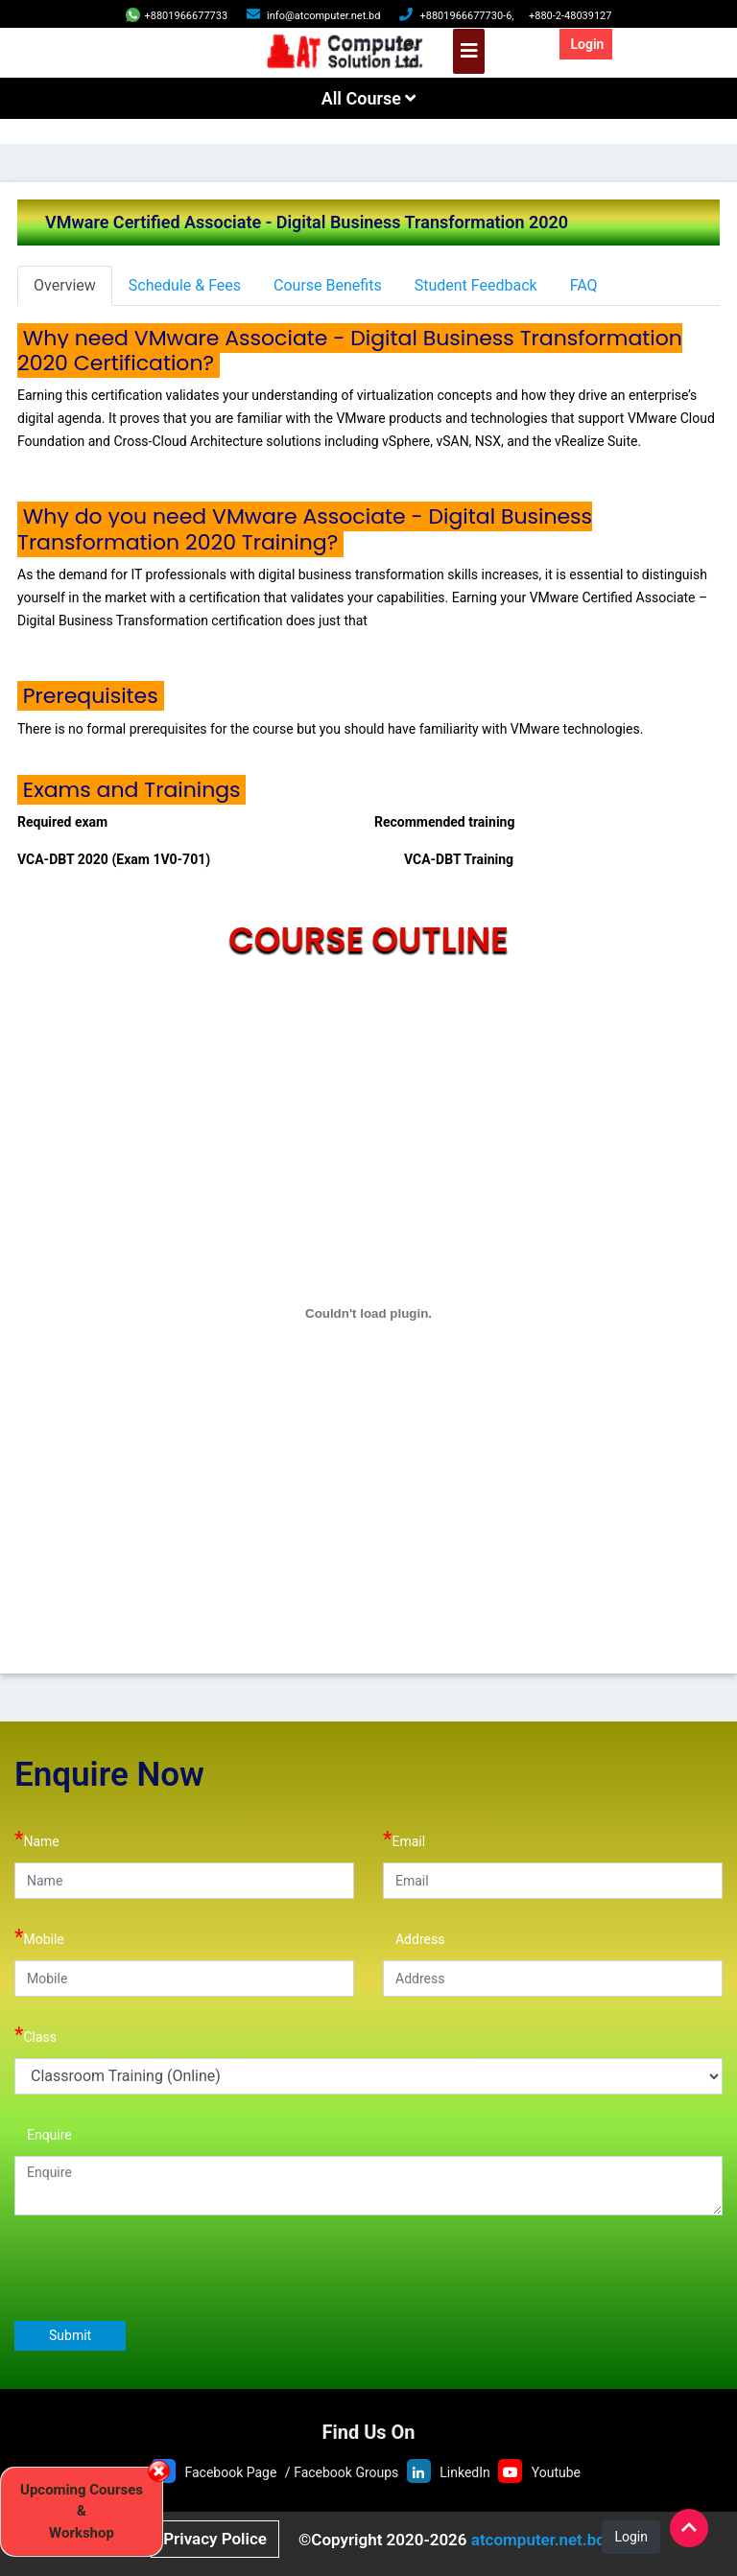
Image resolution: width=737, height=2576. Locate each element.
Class (35, 2035)
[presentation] (160, 2267)
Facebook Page (230, 2472)
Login (587, 44)
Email (404, 1839)
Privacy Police (215, 2538)
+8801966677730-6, (466, 16)
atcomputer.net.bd (538, 2539)
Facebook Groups (346, 2472)
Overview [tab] (65, 285)
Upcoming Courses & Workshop (81, 2511)
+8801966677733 (177, 16)
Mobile (39, 1937)
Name (36, 1839)
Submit (70, 2335)
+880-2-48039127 (570, 16)
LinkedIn (465, 2472)
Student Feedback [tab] (476, 285)
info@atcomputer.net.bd (323, 16)
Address (413, 1937)
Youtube (556, 2472)
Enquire (43, 2132)
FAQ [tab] (584, 285)
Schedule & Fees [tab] (185, 285)
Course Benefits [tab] (327, 285)
